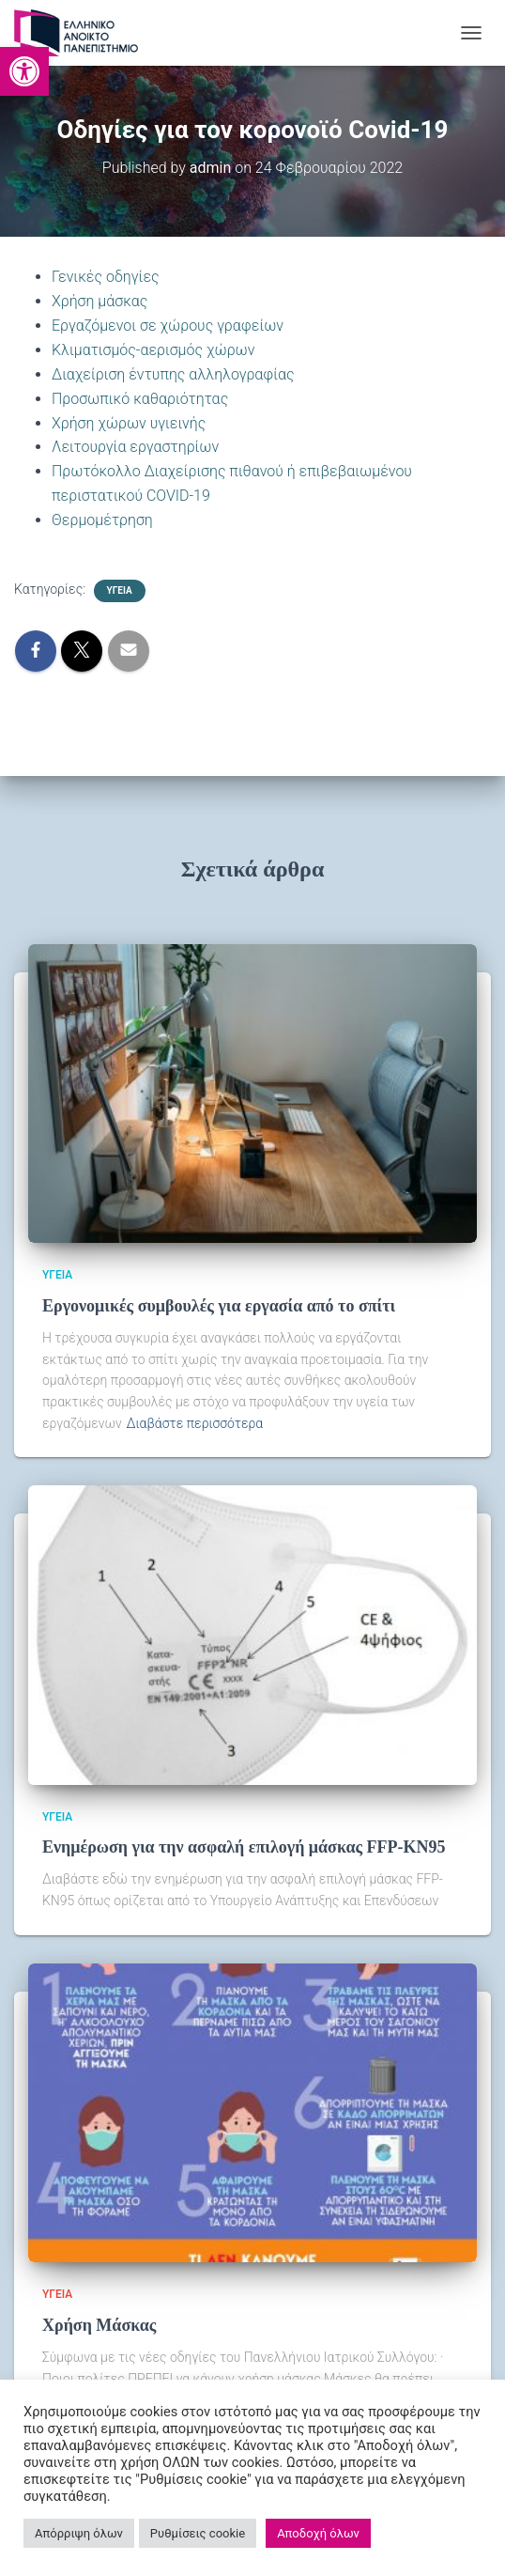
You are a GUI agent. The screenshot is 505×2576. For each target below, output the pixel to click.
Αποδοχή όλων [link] (318, 2533)
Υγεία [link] (119, 590)
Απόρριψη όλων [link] (79, 2533)
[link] (24, 71)
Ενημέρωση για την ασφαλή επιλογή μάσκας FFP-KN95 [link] (244, 1847)
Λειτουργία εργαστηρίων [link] (135, 447)
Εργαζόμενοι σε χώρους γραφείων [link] (167, 325)
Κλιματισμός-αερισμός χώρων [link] (153, 350)
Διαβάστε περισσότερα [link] (195, 1423)
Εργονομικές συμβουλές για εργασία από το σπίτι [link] (218, 1305)
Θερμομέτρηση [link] (102, 520)
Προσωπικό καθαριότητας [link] (140, 399)
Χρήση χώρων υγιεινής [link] (129, 423)
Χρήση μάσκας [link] (99, 301)
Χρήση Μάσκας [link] (99, 2325)
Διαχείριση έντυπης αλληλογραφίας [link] (173, 374)
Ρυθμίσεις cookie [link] (197, 2533)
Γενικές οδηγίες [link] (106, 277)
